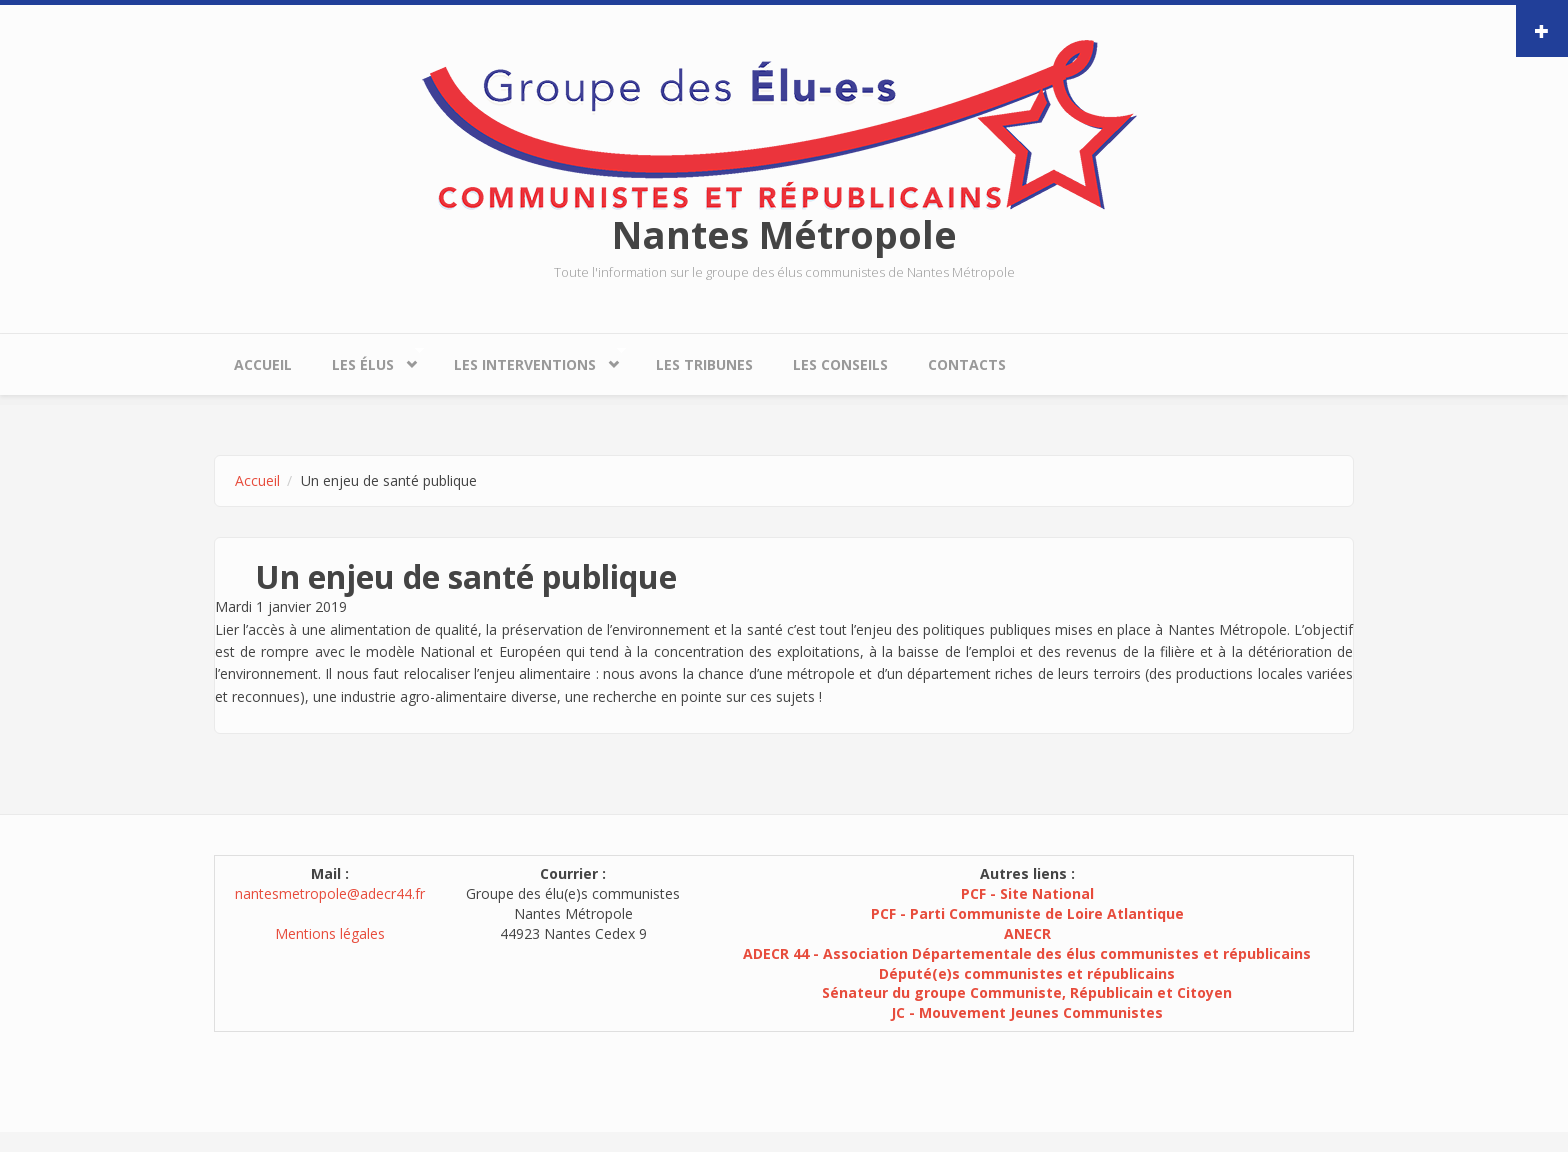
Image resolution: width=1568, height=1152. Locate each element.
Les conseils (840, 364)
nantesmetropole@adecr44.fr (330, 893)
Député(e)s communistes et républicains (1027, 973)
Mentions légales (330, 933)
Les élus (368, 359)
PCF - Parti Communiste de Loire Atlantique (1027, 913)
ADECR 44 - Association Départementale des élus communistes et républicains (1027, 953)
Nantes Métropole (784, 234)
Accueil (263, 364)
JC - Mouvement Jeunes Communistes (1027, 1012)
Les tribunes (704, 364)
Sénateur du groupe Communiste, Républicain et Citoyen (1027, 992)
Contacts (967, 364)
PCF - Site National (1027, 893)
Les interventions (530, 359)
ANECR (1027, 933)
